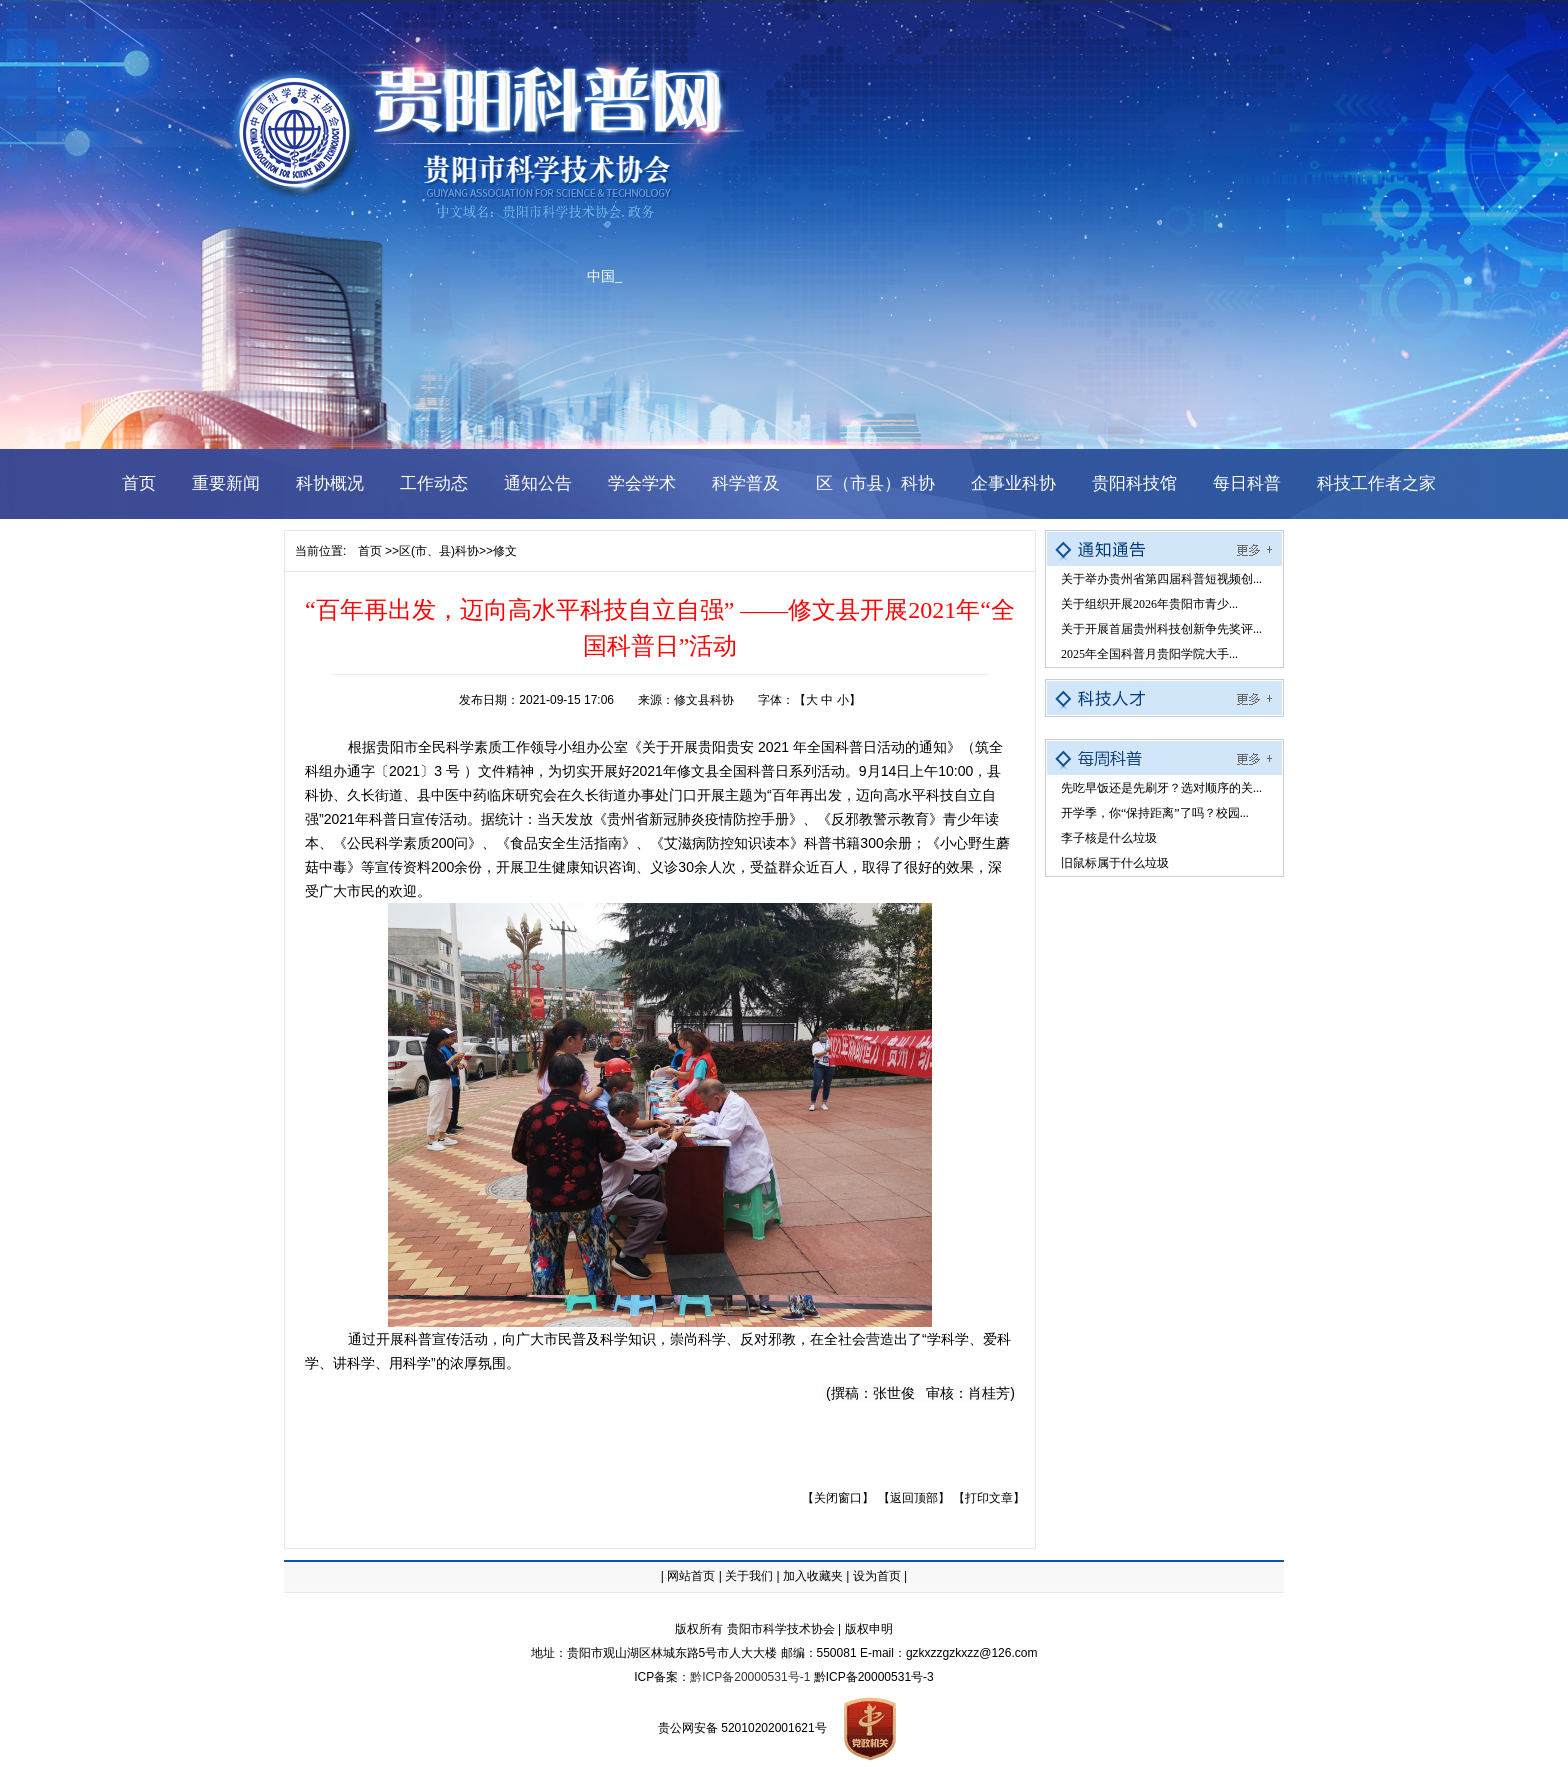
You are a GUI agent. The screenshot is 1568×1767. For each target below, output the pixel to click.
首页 (370, 551)
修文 (505, 551)
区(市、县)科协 (439, 551)
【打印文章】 (989, 1498)
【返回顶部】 (914, 1498)
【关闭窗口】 (838, 1498)
